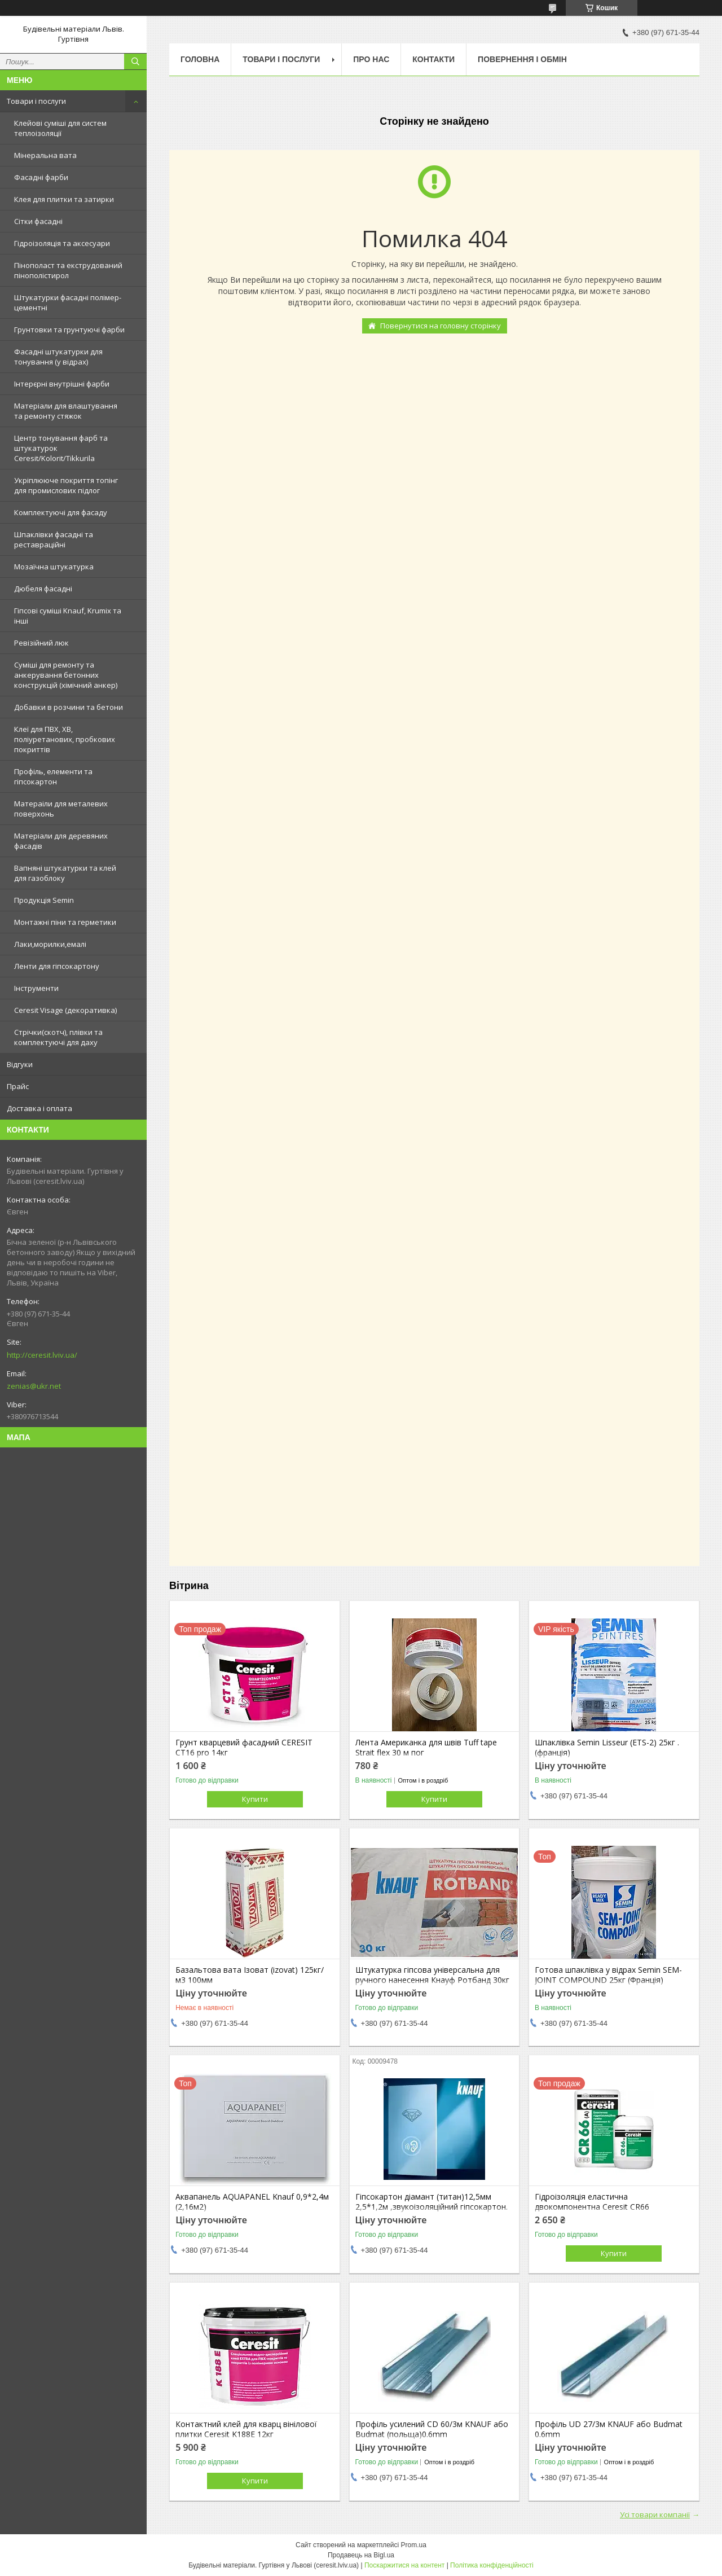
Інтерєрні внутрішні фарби (61, 384)
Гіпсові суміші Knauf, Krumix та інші (67, 615)
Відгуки (20, 1064)
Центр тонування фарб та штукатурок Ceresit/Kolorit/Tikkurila (61, 448)
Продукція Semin (44, 900)
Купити (255, 1799)
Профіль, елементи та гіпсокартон (53, 776)
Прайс (18, 1086)
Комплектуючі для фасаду (60, 512)
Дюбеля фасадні (43, 588)
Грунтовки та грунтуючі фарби (69, 329)
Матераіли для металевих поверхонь (61, 808)
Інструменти (36, 988)
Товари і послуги (36, 101)
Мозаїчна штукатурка (54, 566)
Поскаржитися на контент (404, 2565)
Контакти (433, 59)
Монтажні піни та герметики (65, 922)
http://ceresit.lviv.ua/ (42, 1355)
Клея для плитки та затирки (64, 199)
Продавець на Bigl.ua (361, 2555)
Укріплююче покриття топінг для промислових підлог (66, 485)
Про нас (371, 59)
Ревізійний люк (41, 643)
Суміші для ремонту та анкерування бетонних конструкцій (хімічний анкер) (65, 675)
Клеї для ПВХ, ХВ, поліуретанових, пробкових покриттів (64, 739)
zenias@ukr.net (34, 1386)
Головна (199, 59)
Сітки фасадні (38, 221)
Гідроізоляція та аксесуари (62, 243)
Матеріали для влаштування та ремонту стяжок (65, 411)
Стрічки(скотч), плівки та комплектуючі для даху (58, 1037)
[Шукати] (135, 61)
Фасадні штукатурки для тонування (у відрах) (58, 356)
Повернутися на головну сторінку (440, 326)
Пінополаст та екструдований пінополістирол (68, 270)
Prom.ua (413, 2545)
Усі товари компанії (655, 2514)
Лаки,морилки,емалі (50, 944)
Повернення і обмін (522, 59)
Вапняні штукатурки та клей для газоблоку (65, 873)
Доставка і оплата (39, 1108)
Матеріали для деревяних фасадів (61, 841)
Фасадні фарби (41, 177)
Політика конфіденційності (492, 2565)
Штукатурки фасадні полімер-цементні (67, 302)
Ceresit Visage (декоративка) (65, 1010)
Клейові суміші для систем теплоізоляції (60, 128)
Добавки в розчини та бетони (68, 707)
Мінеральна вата (45, 155)
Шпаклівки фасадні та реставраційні (53, 539)
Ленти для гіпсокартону (56, 966)
